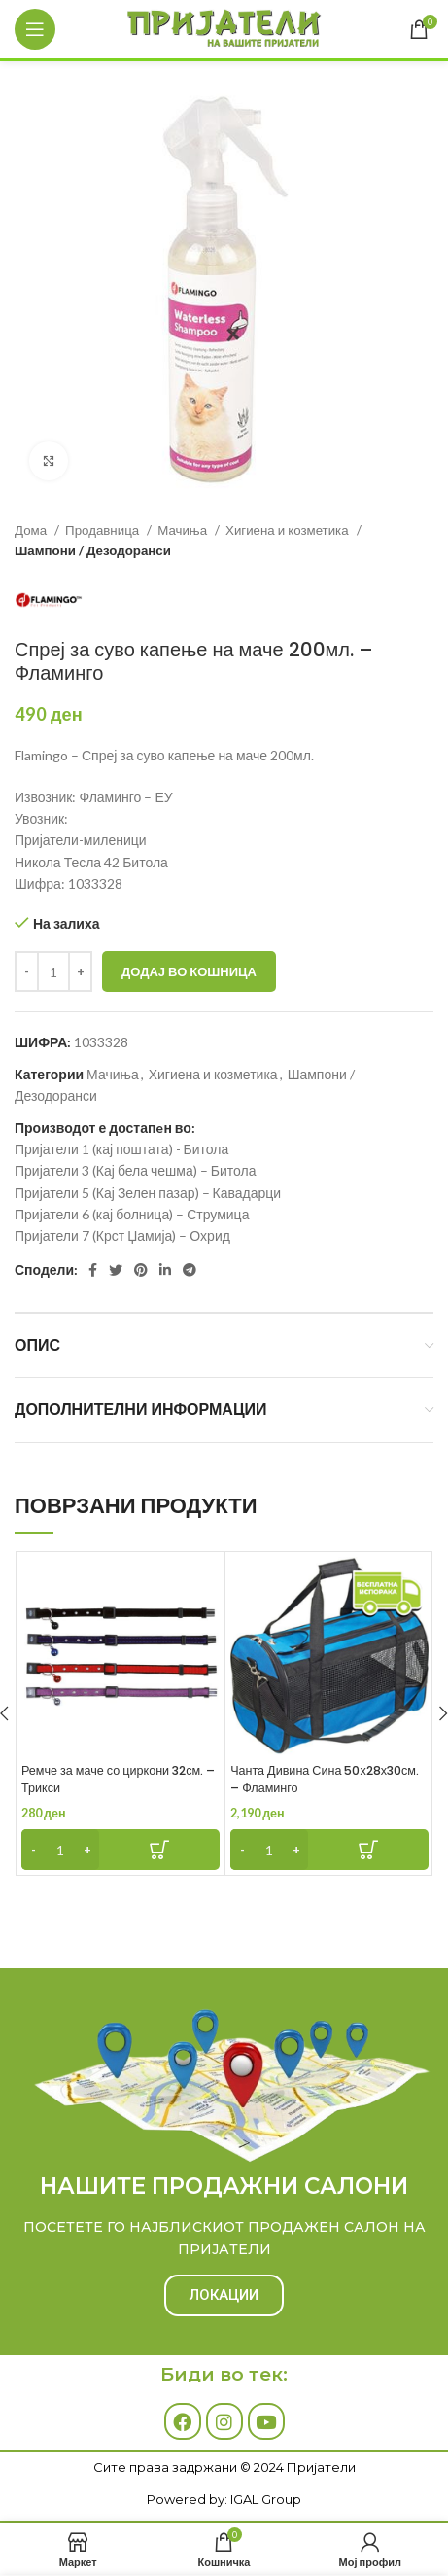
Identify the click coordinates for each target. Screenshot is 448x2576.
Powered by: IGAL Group (224, 2499)
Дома (32, 530)
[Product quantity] (53, 971)
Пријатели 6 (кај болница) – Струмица (132, 1214)
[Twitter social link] (115, 1270)
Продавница (103, 530)
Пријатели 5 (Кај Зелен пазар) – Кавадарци (148, 1192)
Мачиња (183, 530)
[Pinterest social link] (141, 1270)
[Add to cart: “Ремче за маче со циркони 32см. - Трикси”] (120, 1849)
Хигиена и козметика (288, 530)
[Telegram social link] (189, 1270)
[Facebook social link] (93, 1270)
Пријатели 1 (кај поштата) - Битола (121, 1149)
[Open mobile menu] (35, 29)
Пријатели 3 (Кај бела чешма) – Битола (135, 1170)
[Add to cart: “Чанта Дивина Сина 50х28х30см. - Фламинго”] (329, 1849)
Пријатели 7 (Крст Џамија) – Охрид (122, 1235)
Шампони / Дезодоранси (93, 550)
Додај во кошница (189, 971)
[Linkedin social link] (165, 1270)
